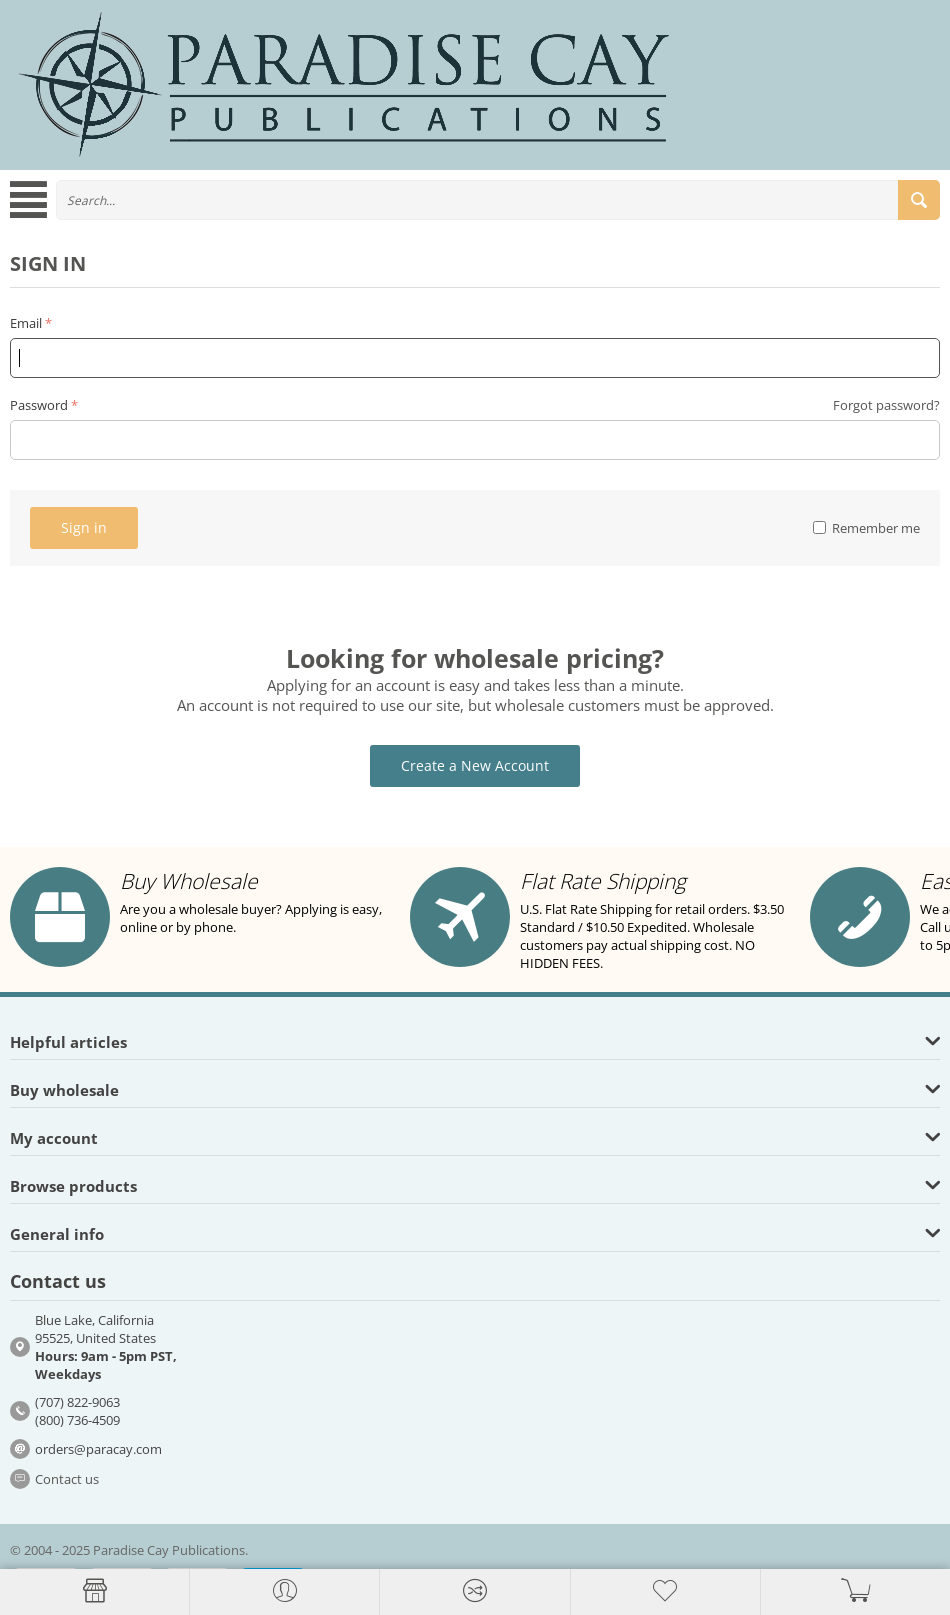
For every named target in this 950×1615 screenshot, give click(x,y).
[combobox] (498, 200)
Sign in (84, 527)
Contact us (67, 1479)
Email (26, 323)
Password (39, 405)
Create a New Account (475, 765)
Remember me (866, 528)
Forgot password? (886, 405)
